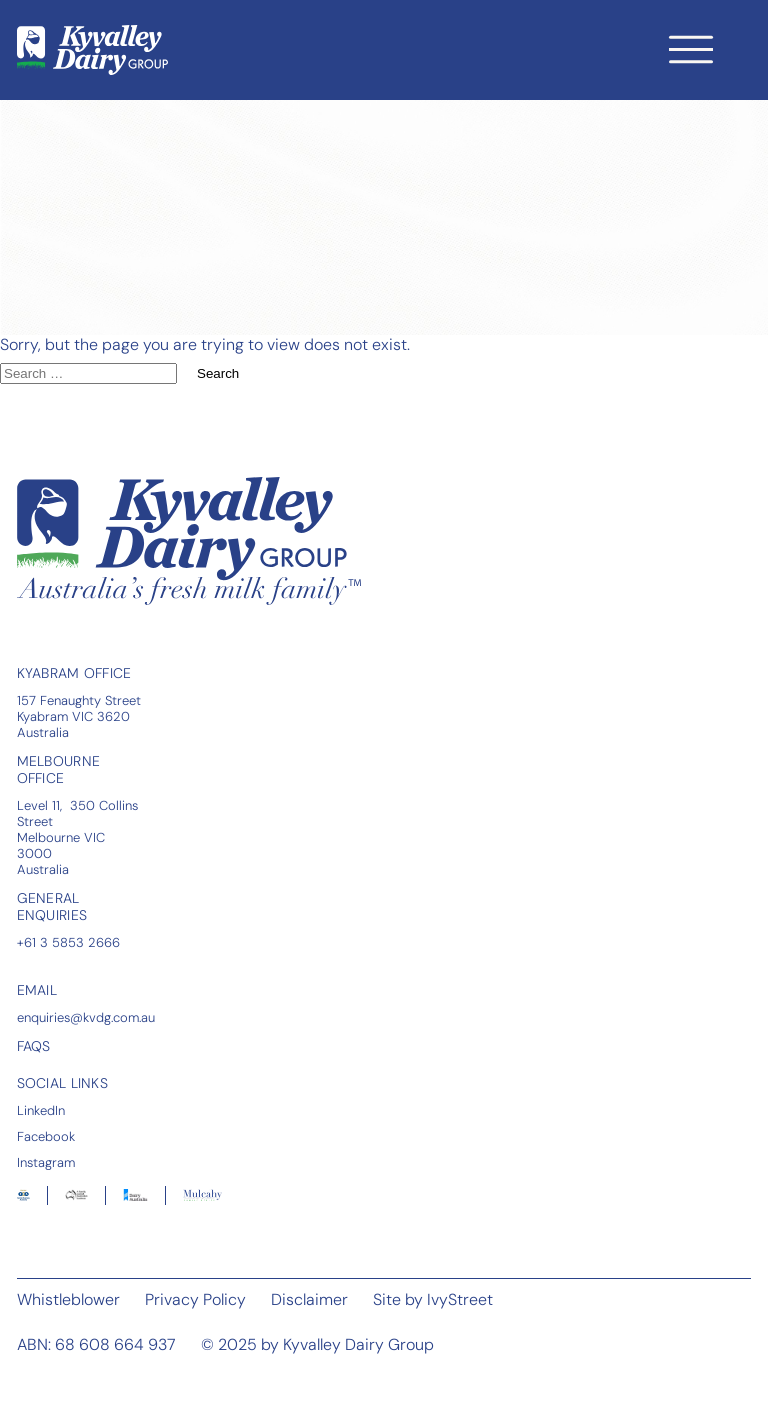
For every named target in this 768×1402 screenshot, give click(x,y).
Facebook (46, 1136)
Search (218, 373)
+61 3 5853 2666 (68, 942)
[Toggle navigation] (691, 49)
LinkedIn (41, 1110)
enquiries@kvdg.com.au (86, 1017)
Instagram (46, 1162)
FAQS (34, 1046)
